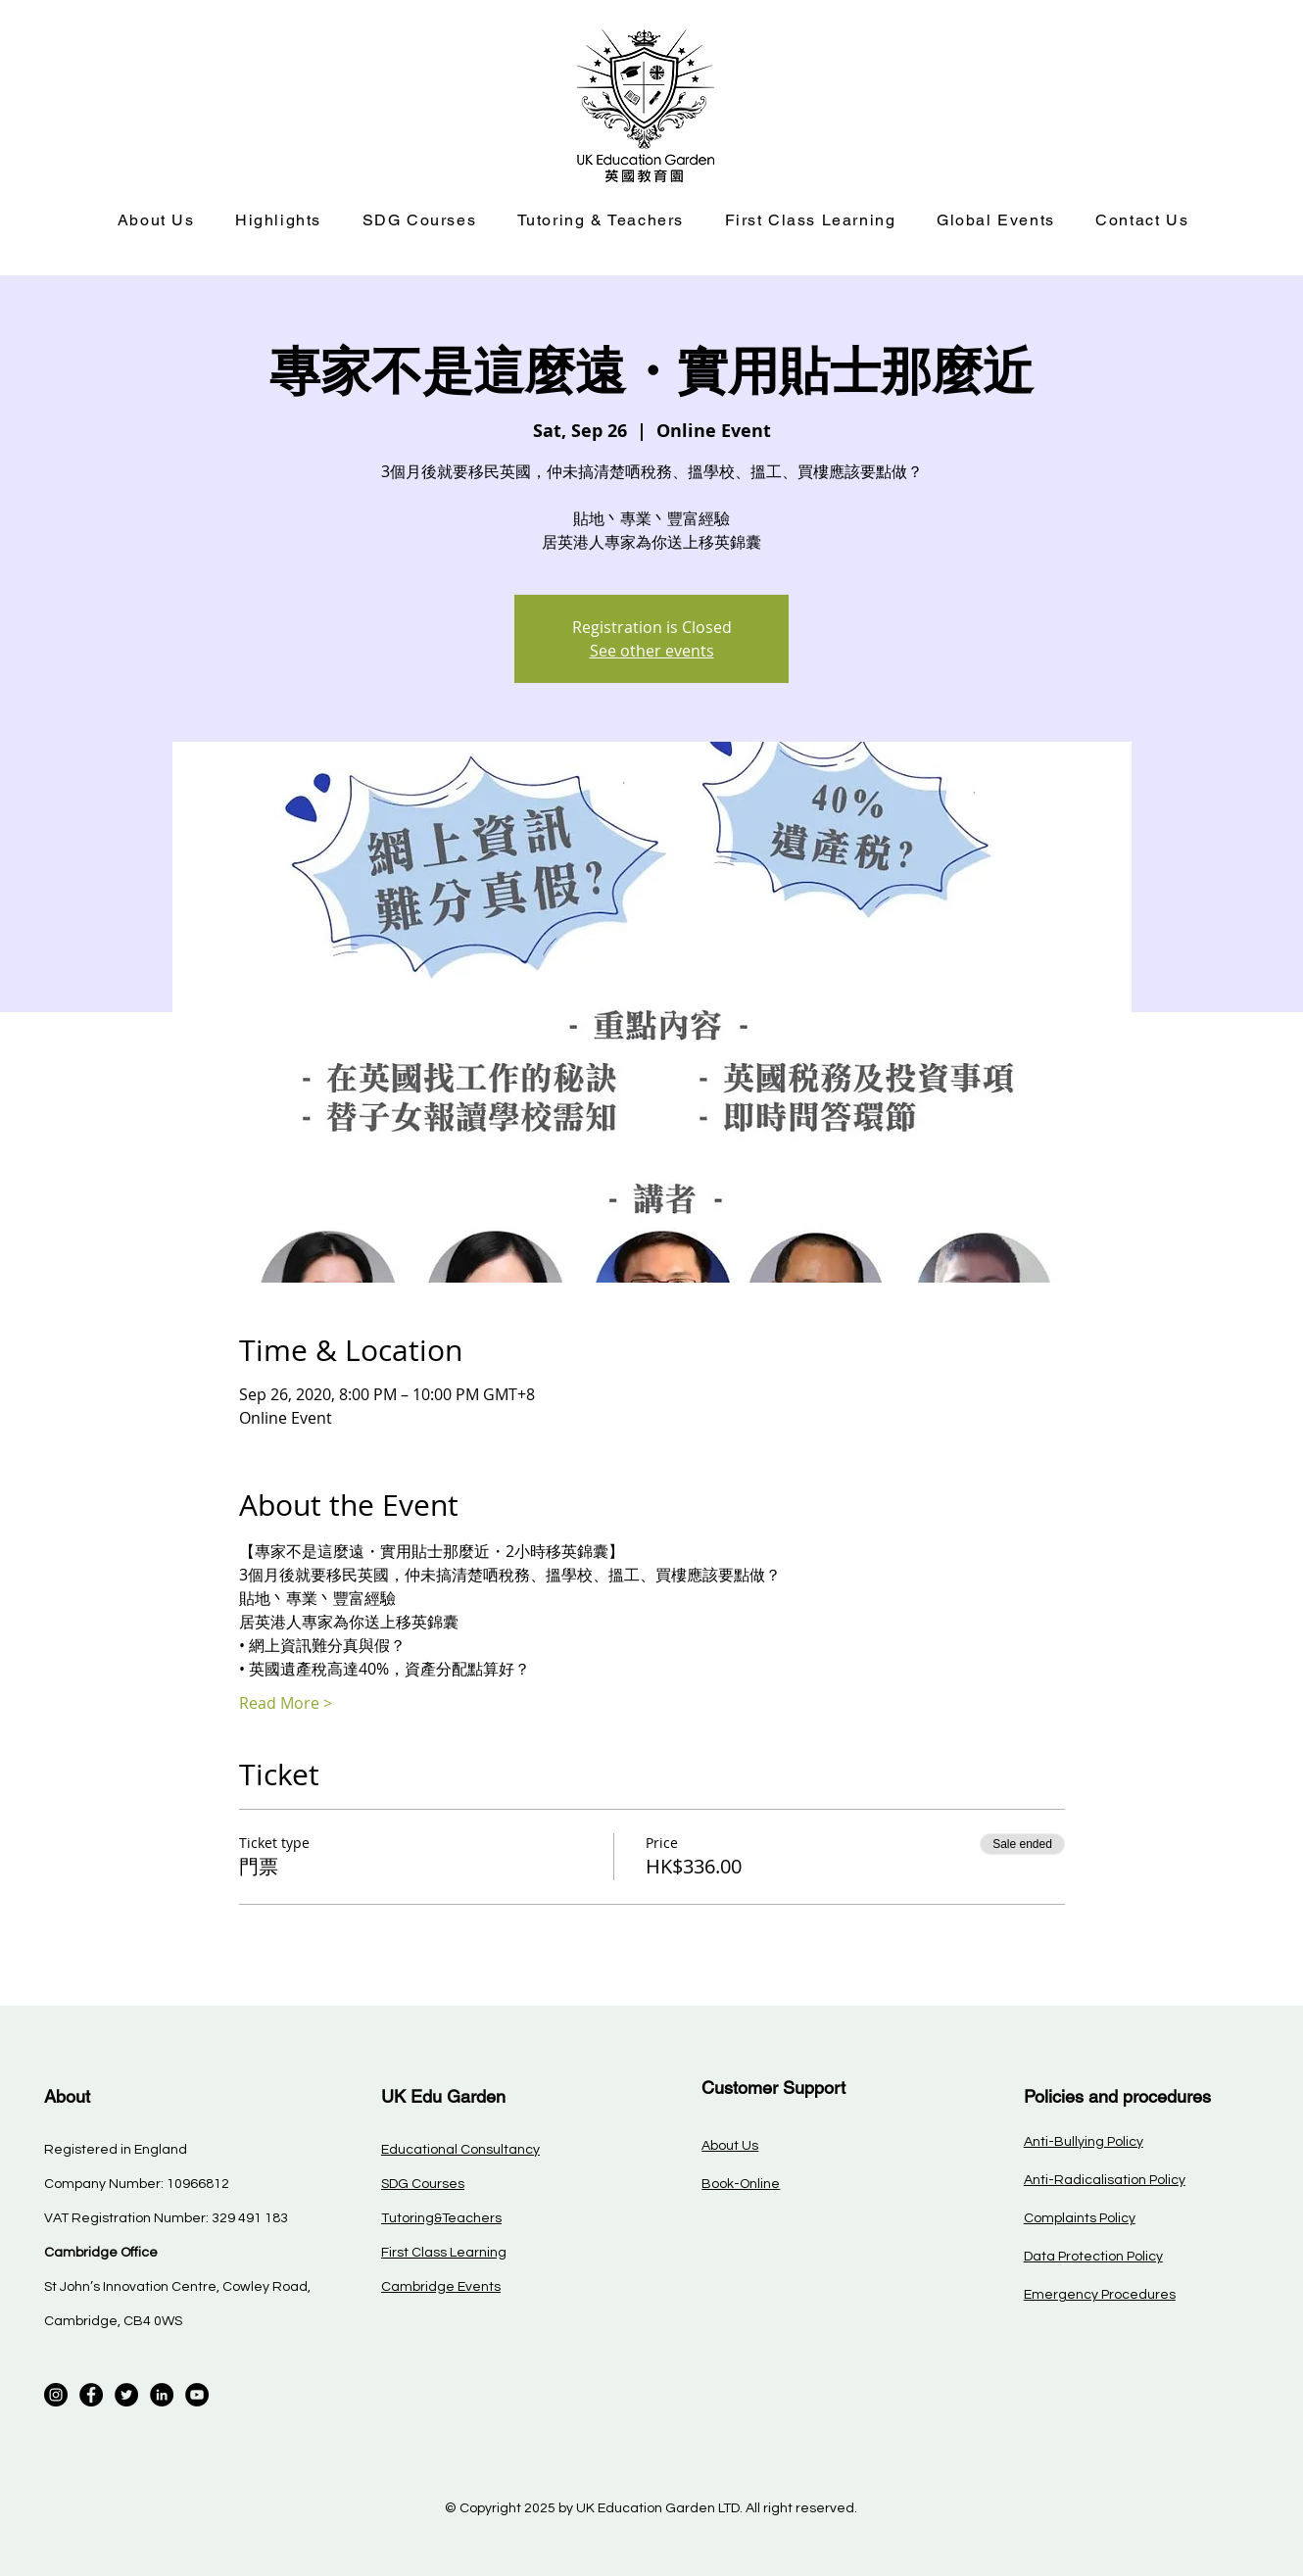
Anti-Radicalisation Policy (1104, 2180)
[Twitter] (126, 2394)
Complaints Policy (1079, 2218)
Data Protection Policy (1093, 2256)
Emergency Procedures (1100, 2295)
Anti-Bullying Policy (1083, 2142)
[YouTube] (197, 2394)
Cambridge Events (441, 2287)
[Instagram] (56, 2394)
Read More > (285, 1703)
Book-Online (740, 2184)
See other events (652, 650)
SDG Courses (422, 2184)
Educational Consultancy (460, 2150)
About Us (729, 2146)
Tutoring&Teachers (441, 2218)
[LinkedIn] (161, 2394)
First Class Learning (444, 2253)
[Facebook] (91, 2394)
